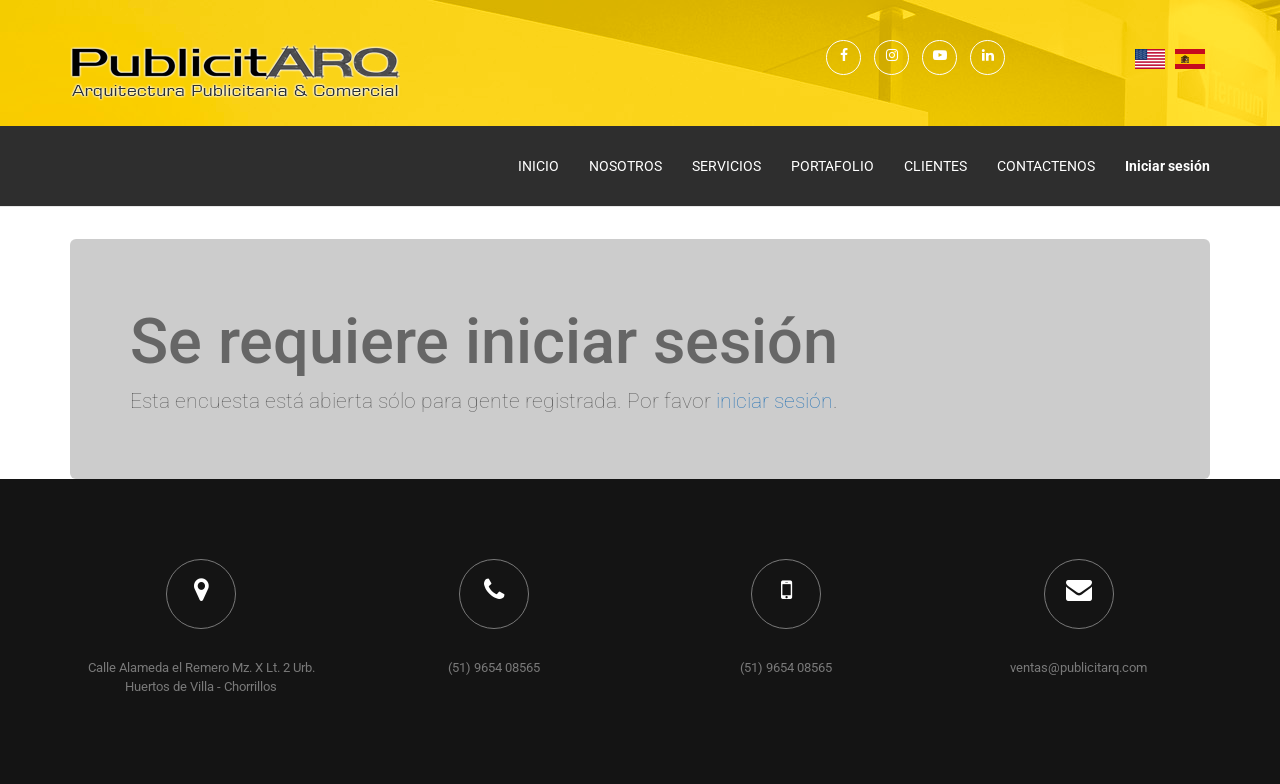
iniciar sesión (774, 401)
